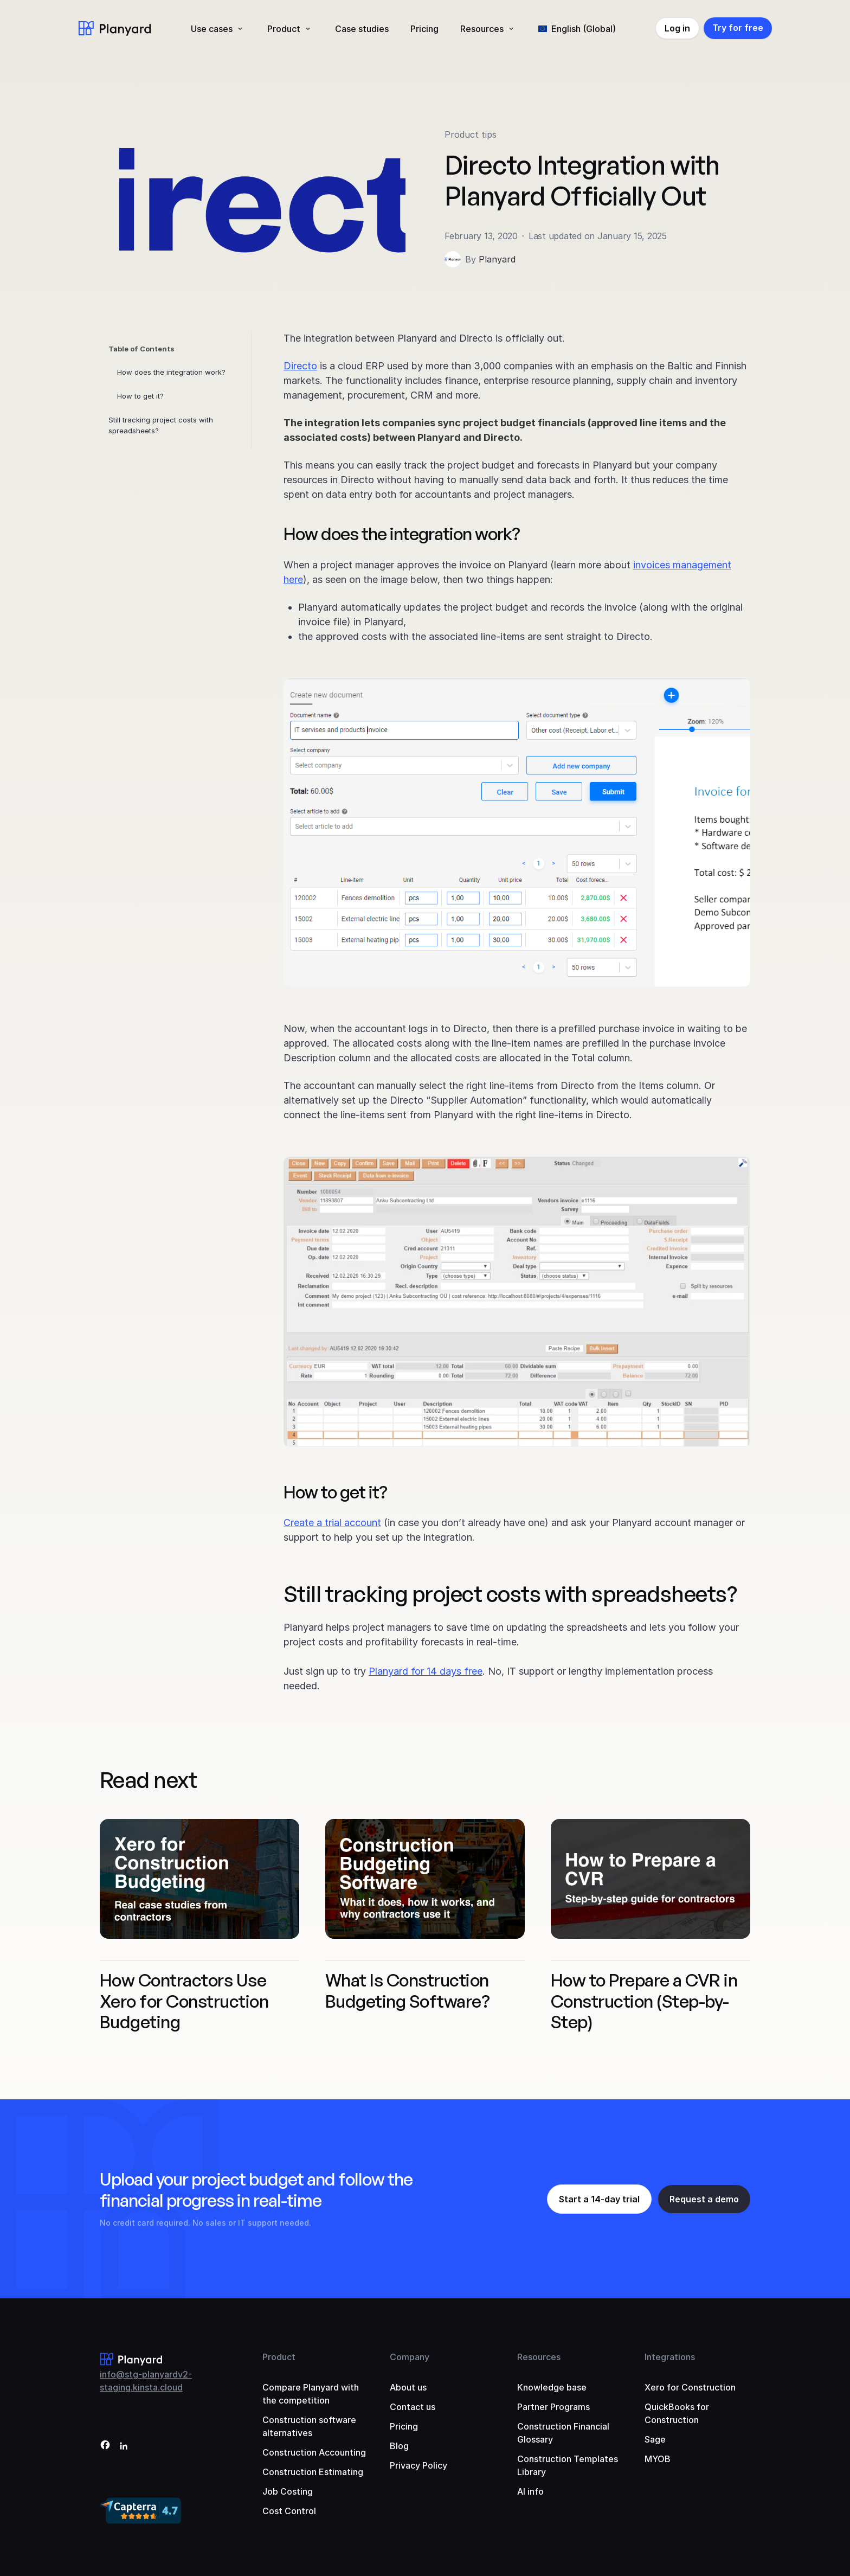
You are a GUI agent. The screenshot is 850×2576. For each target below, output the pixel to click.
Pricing (424, 28)
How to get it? (140, 396)
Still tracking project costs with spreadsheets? (160, 425)
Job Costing (287, 2491)
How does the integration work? (171, 372)
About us (408, 2387)
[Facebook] (105, 2446)
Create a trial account (332, 1522)
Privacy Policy (418, 2465)
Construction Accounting (314, 2452)
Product (283, 28)
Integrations (670, 2356)
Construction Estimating (312, 2471)
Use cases (212, 28)
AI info (530, 2491)
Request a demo (704, 2199)
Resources (482, 28)
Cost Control (289, 2510)
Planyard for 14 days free (425, 1671)
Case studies (362, 28)
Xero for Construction (690, 2387)
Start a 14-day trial (599, 2199)
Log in (677, 28)
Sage (655, 2439)
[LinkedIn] (123, 2446)
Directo (300, 365)
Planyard (497, 259)
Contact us (412, 2406)
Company (409, 2356)
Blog (399, 2445)
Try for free (737, 27)
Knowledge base (552, 2387)
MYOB (658, 2458)
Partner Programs (553, 2406)
